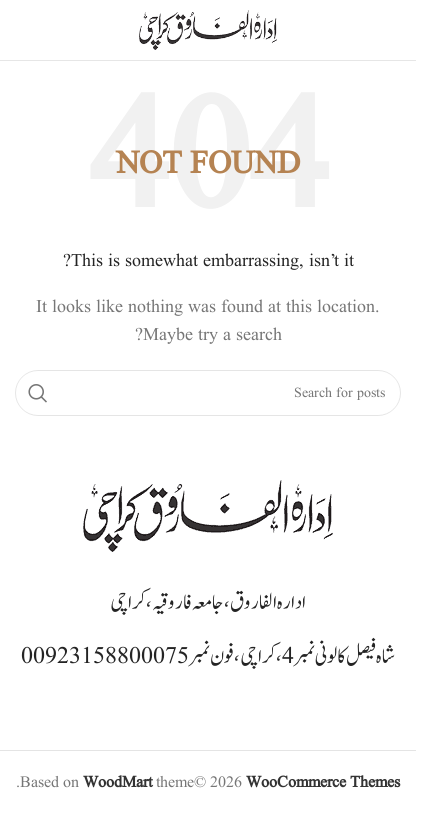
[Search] (208, 393)
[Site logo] (208, 30)
